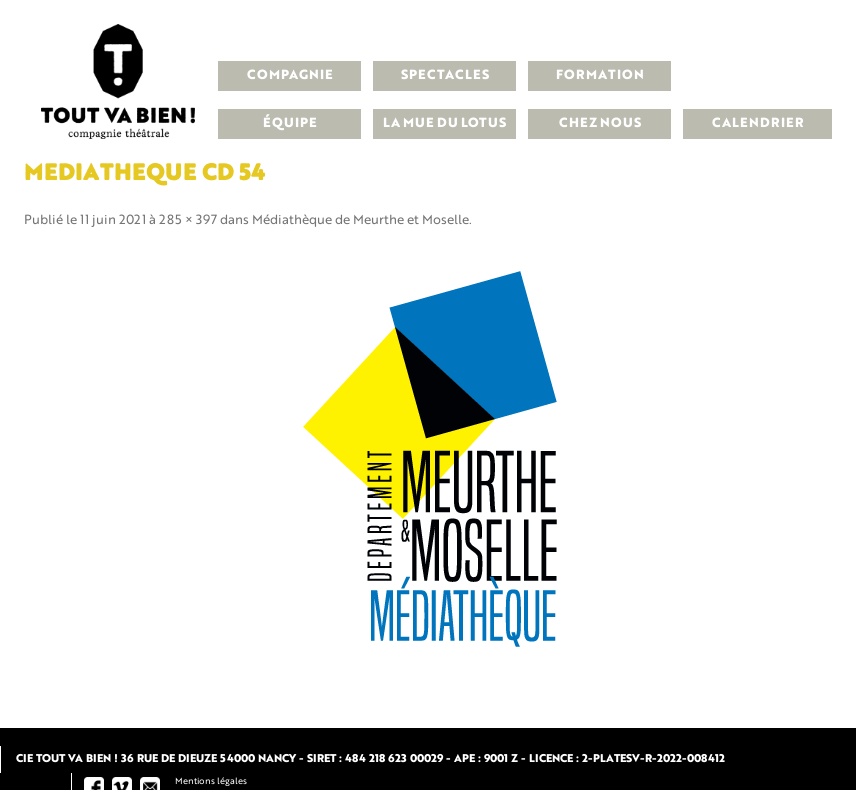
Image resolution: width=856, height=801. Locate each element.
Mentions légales (211, 781)
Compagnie (290, 75)
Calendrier (758, 123)
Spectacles (445, 75)
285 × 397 (188, 220)
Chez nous (600, 123)
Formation (600, 75)
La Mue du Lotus (444, 123)
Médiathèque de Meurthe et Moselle (360, 220)
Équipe (290, 123)
